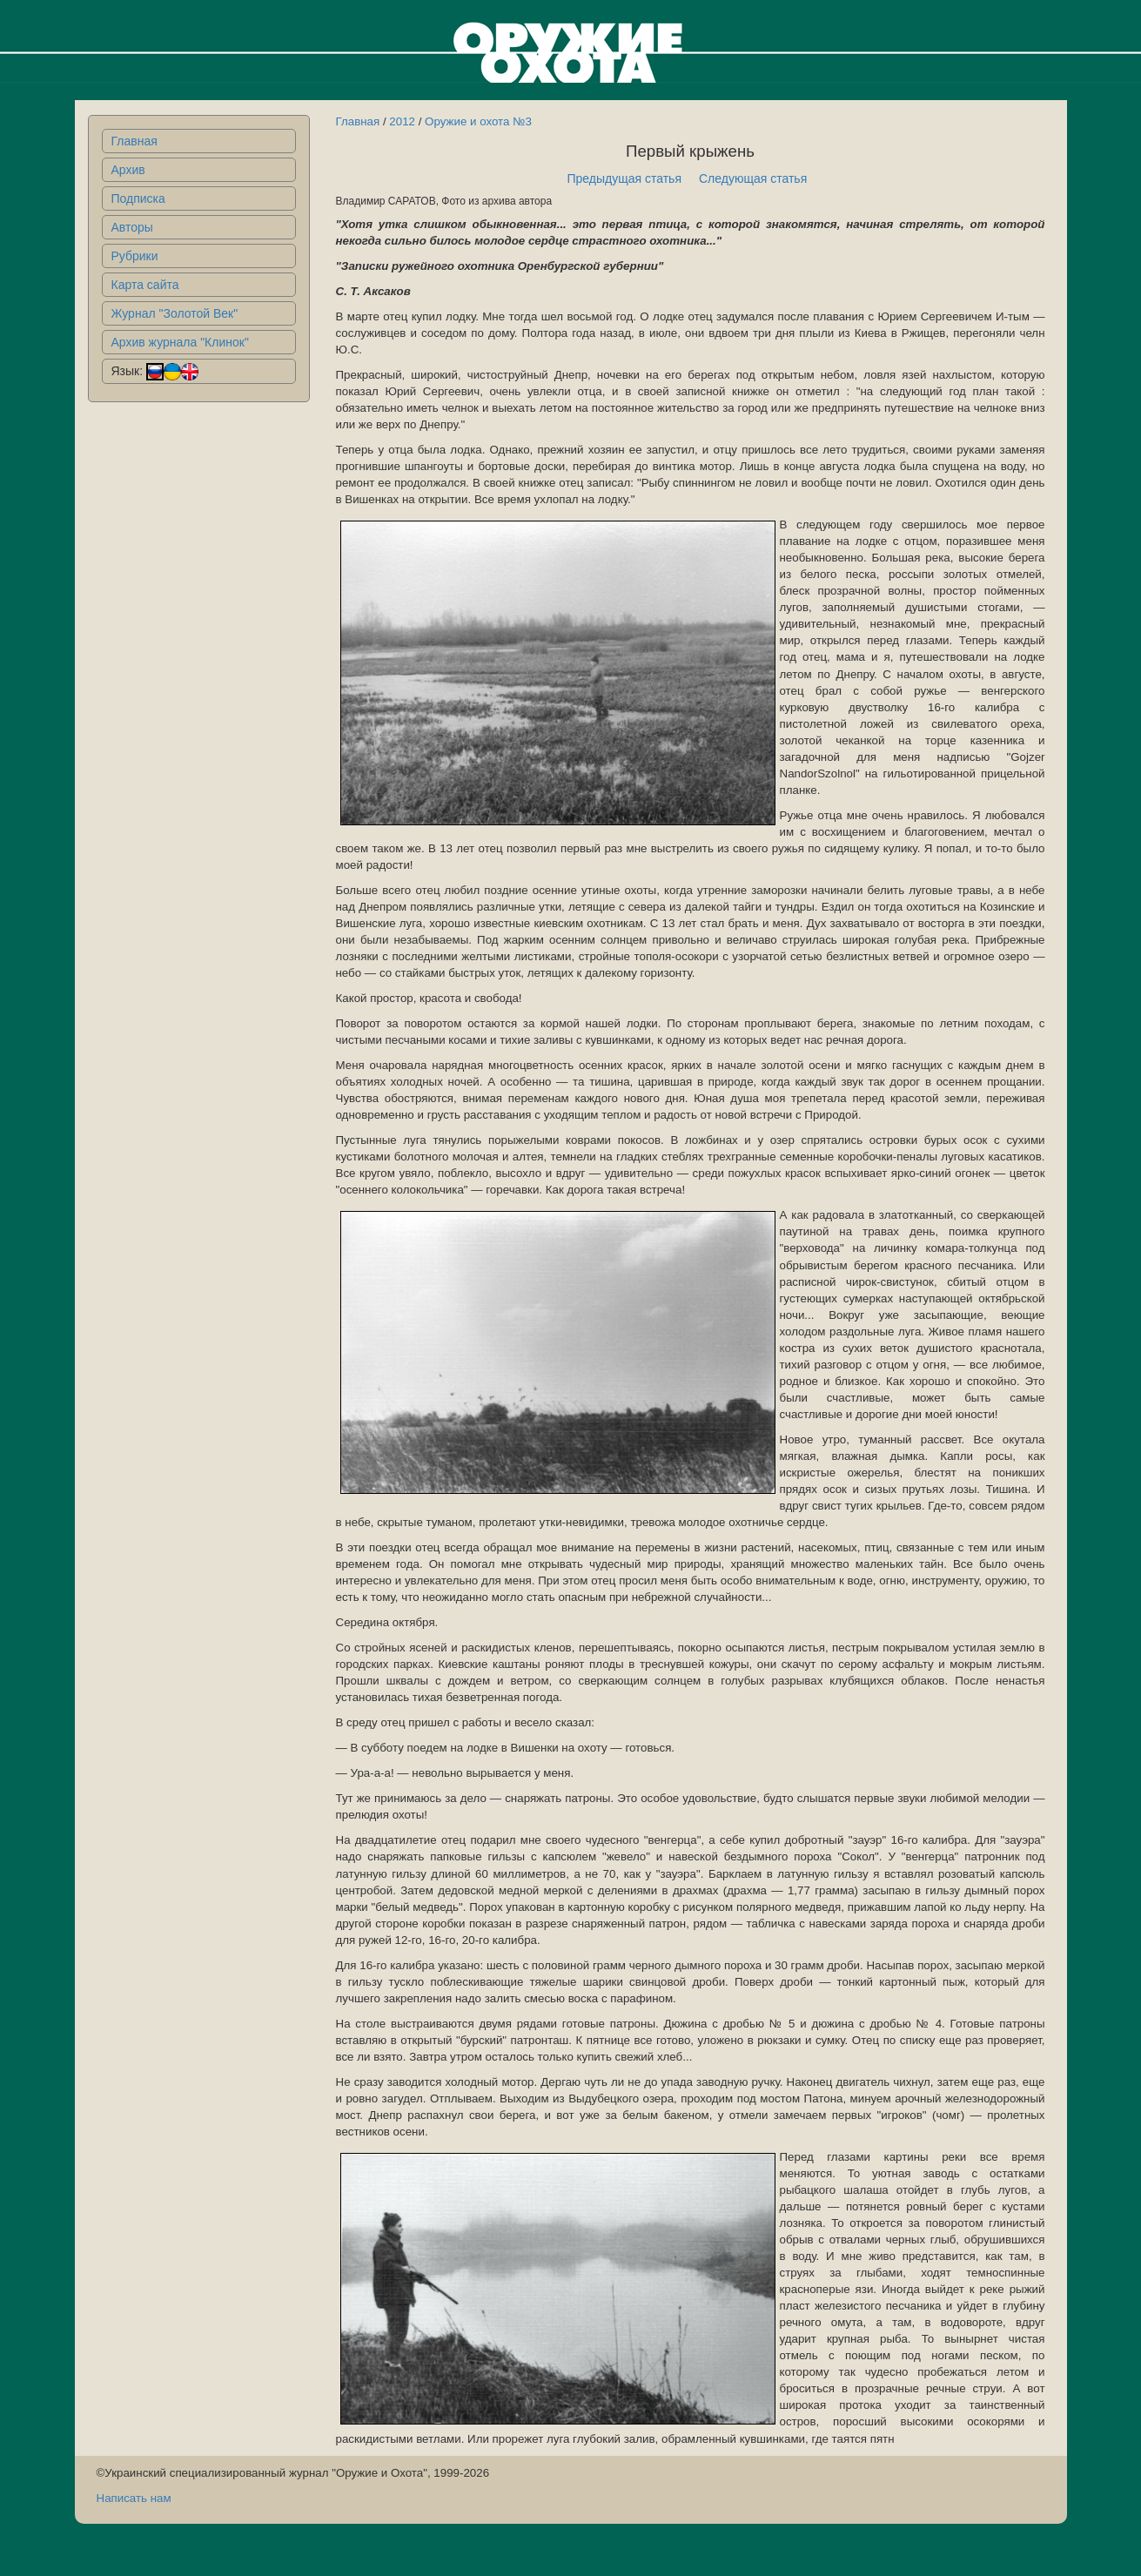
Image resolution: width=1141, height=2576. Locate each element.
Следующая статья (753, 178)
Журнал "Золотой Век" (174, 313)
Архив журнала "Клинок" (180, 342)
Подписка (138, 198)
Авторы (132, 227)
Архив (128, 170)
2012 (402, 121)
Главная (134, 141)
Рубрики (134, 256)
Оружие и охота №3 (478, 121)
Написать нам (134, 2498)
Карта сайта (145, 285)
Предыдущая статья (624, 178)
